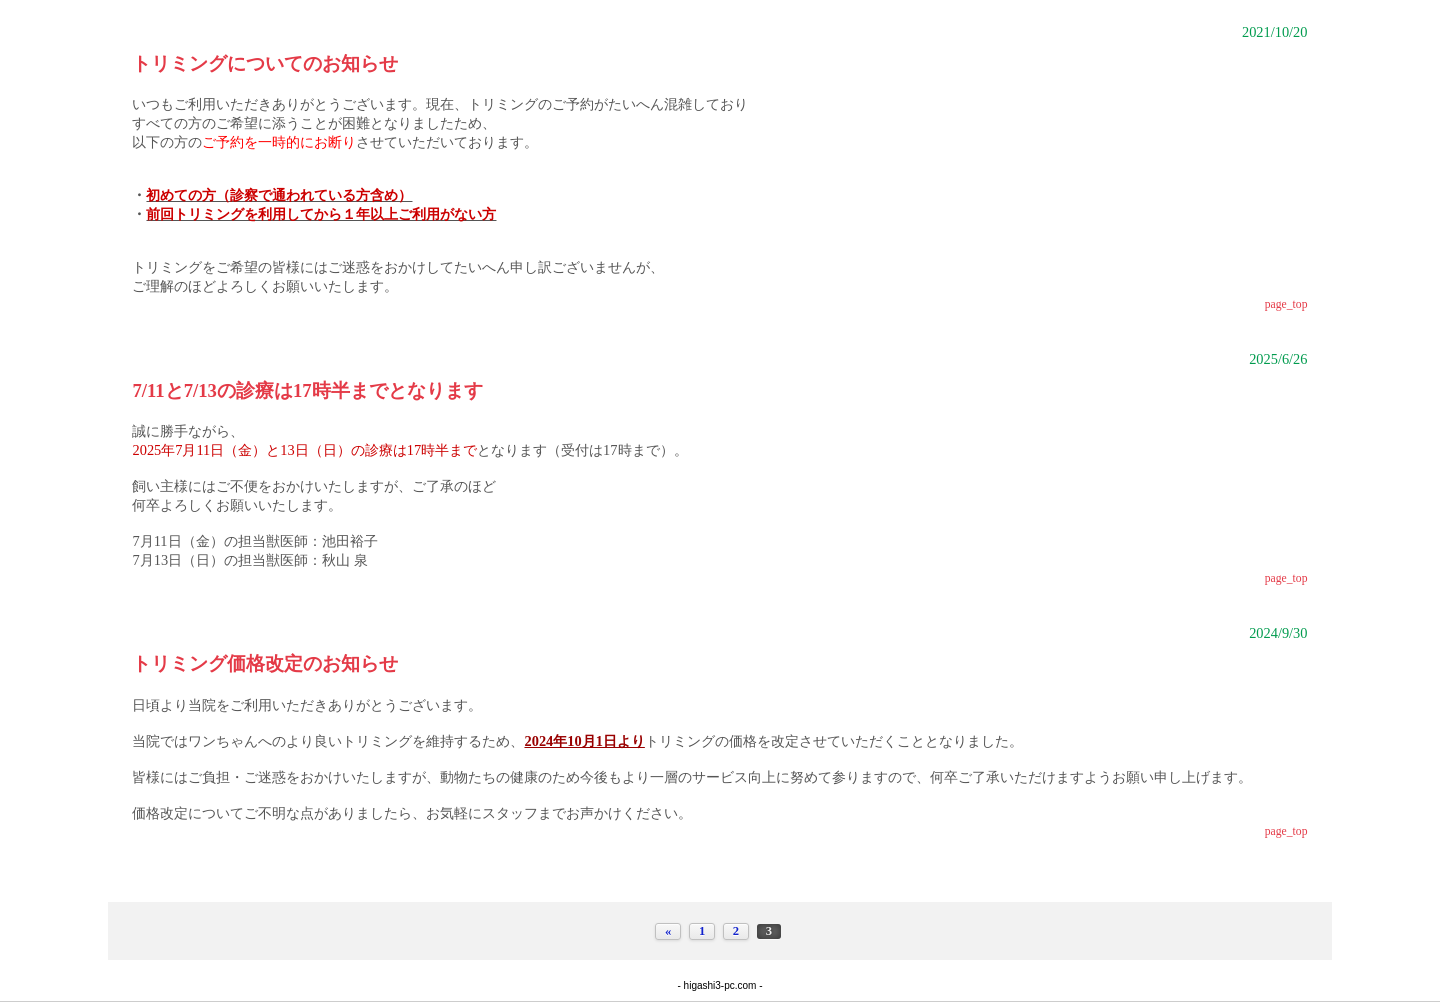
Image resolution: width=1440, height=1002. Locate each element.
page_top (1286, 304)
